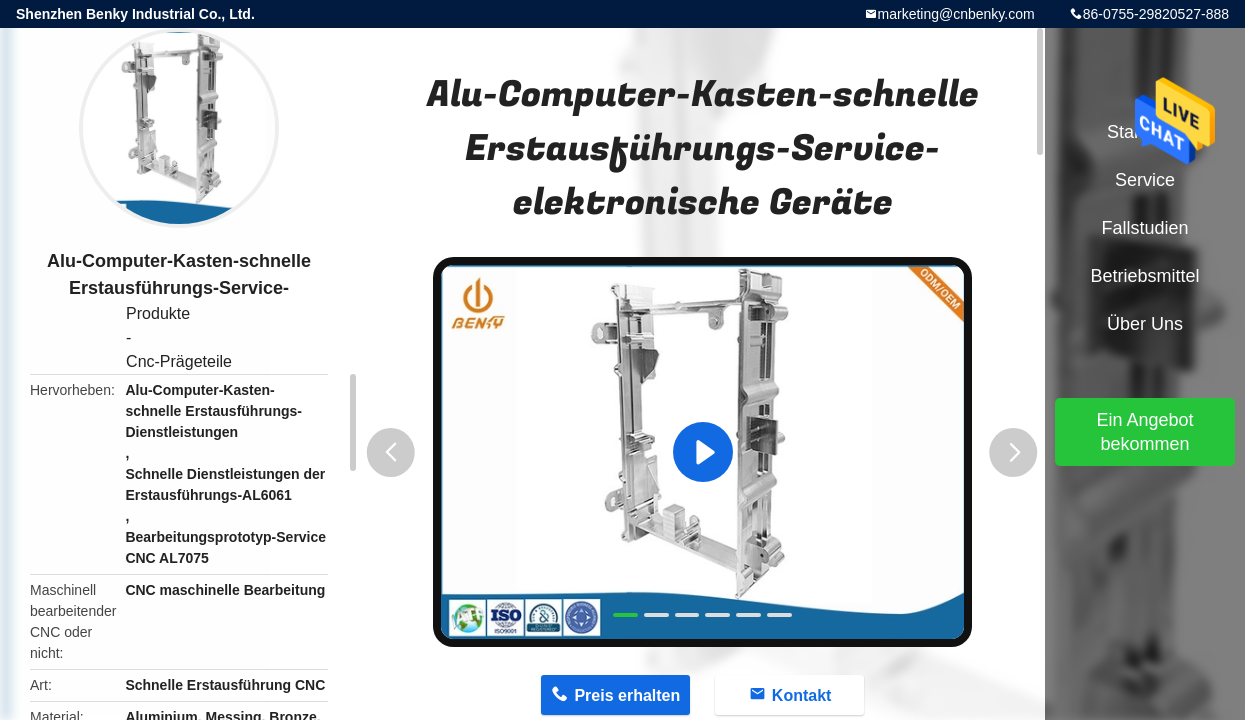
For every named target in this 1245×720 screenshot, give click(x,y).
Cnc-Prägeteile (179, 361)
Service (1145, 180)
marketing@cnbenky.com (956, 14)
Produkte (158, 313)
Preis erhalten (627, 695)
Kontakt (802, 695)
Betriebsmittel (1144, 276)
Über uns (1145, 324)
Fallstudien (1144, 228)
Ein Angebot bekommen (1144, 432)
